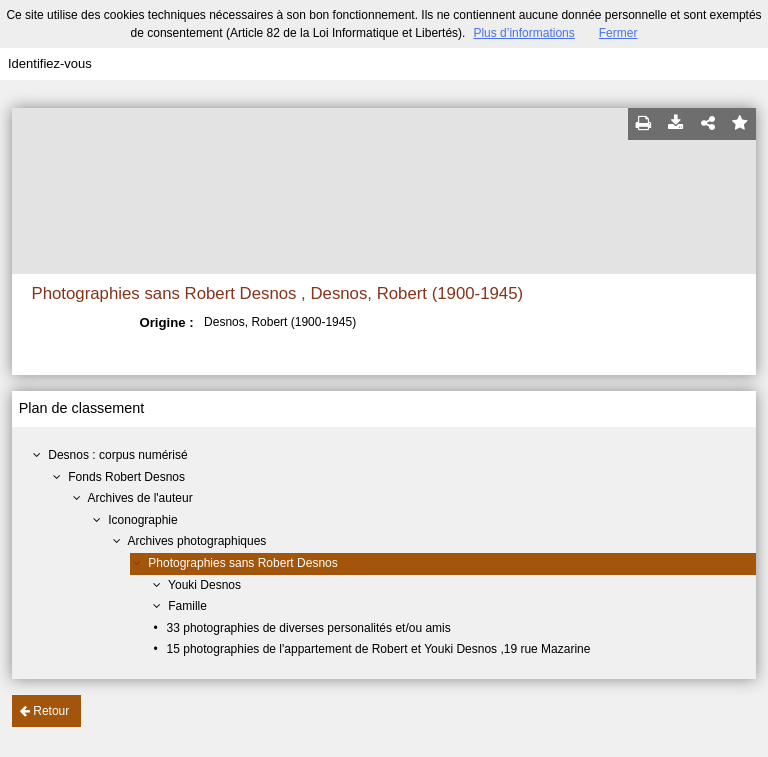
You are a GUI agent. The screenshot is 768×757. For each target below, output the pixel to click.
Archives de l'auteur (140, 498)
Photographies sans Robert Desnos (242, 563)
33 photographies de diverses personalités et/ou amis (309, 628)
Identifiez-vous (50, 63)
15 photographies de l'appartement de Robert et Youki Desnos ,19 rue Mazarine (379, 649)
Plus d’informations (523, 33)
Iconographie (142, 520)
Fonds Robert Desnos (126, 477)
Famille (187, 606)
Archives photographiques (197, 541)
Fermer (618, 33)
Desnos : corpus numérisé (117, 455)
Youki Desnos (204, 585)
